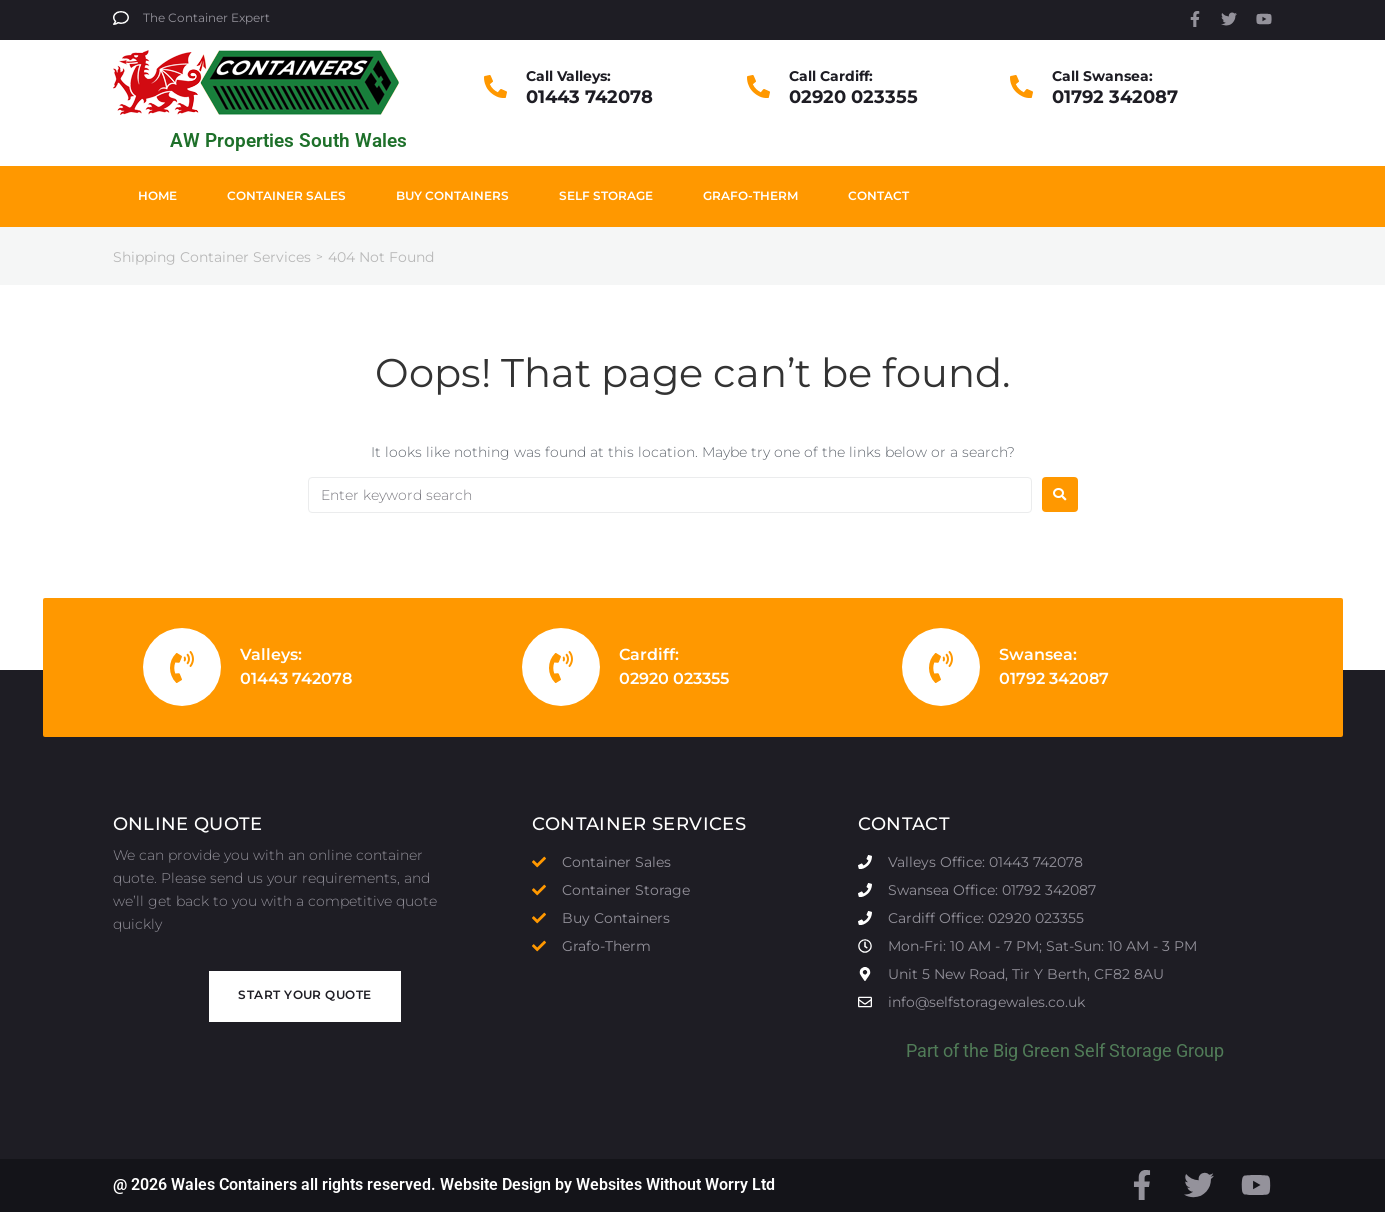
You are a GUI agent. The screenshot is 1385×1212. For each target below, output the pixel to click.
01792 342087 (1115, 97)
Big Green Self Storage (1082, 1050)
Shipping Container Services (212, 257)
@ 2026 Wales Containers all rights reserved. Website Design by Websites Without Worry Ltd (444, 1184)
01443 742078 (589, 97)
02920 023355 (853, 97)
